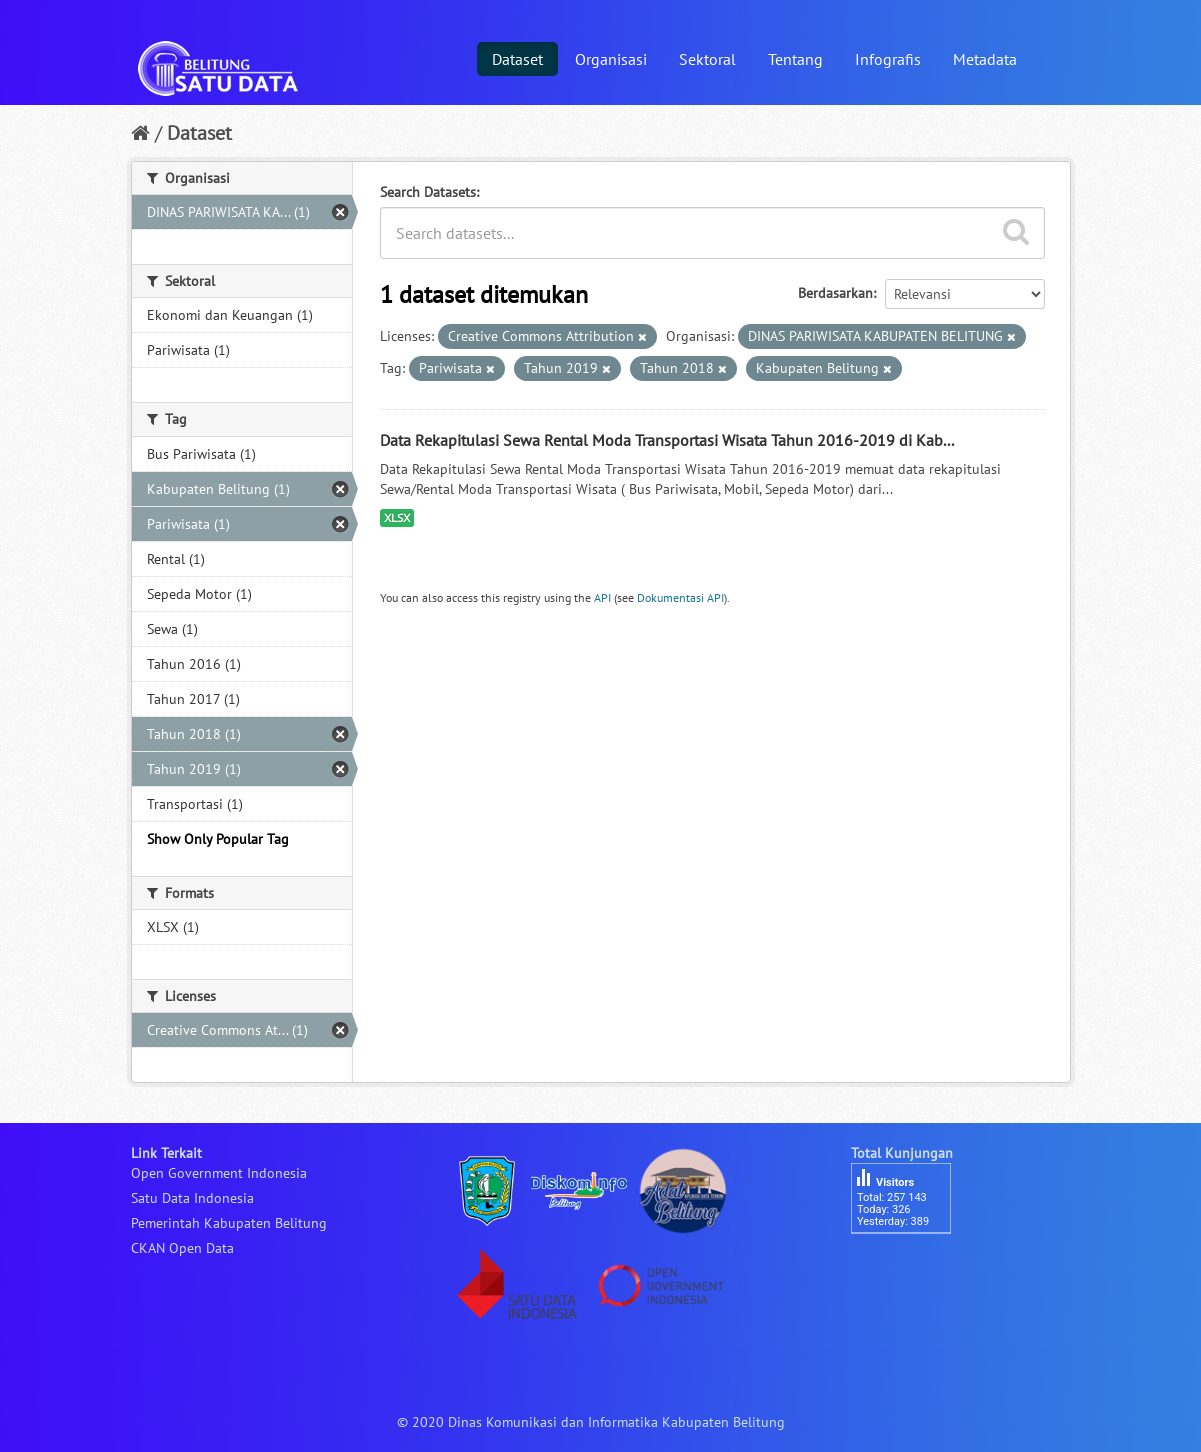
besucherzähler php (911, 1268)
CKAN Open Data (182, 1248)
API (602, 597)
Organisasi (611, 59)
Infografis (888, 59)
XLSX (397, 517)
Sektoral (707, 59)
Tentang (795, 59)
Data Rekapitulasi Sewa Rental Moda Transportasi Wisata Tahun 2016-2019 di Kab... (667, 440)
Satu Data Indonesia (192, 1198)
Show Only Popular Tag (218, 839)
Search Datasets (428, 192)
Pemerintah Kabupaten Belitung (229, 1223)
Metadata (985, 59)
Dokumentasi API (680, 597)
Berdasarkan (835, 293)
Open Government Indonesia (219, 1173)
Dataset (517, 59)
